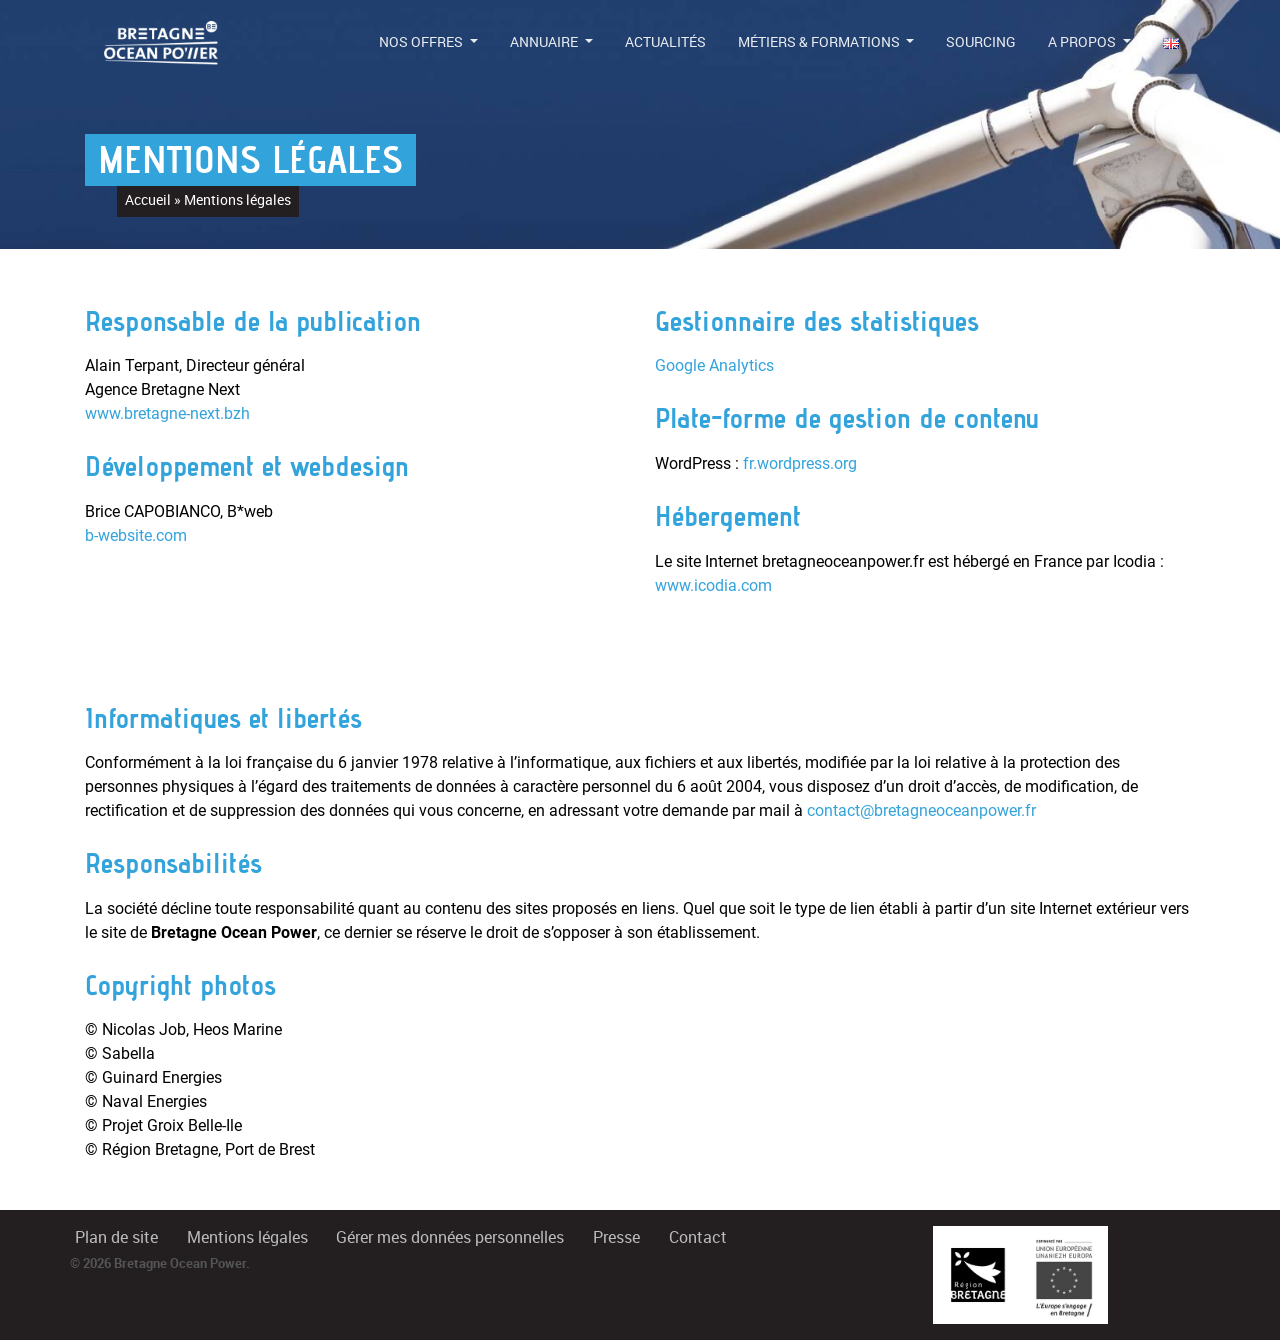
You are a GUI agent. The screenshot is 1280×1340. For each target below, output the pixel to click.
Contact (698, 1237)
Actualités (665, 42)
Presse (616, 1237)
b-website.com (136, 535)
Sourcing (981, 42)
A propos (1083, 42)
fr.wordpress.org (800, 463)
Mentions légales (247, 1237)
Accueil (148, 200)
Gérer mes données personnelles (450, 1237)
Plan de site (116, 1237)
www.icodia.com (713, 585)
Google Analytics (714, 365)
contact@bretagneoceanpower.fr (921, 810)
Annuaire (545, 42)
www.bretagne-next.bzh (167, 413)
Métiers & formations (820, 42)
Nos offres (422, 42)
